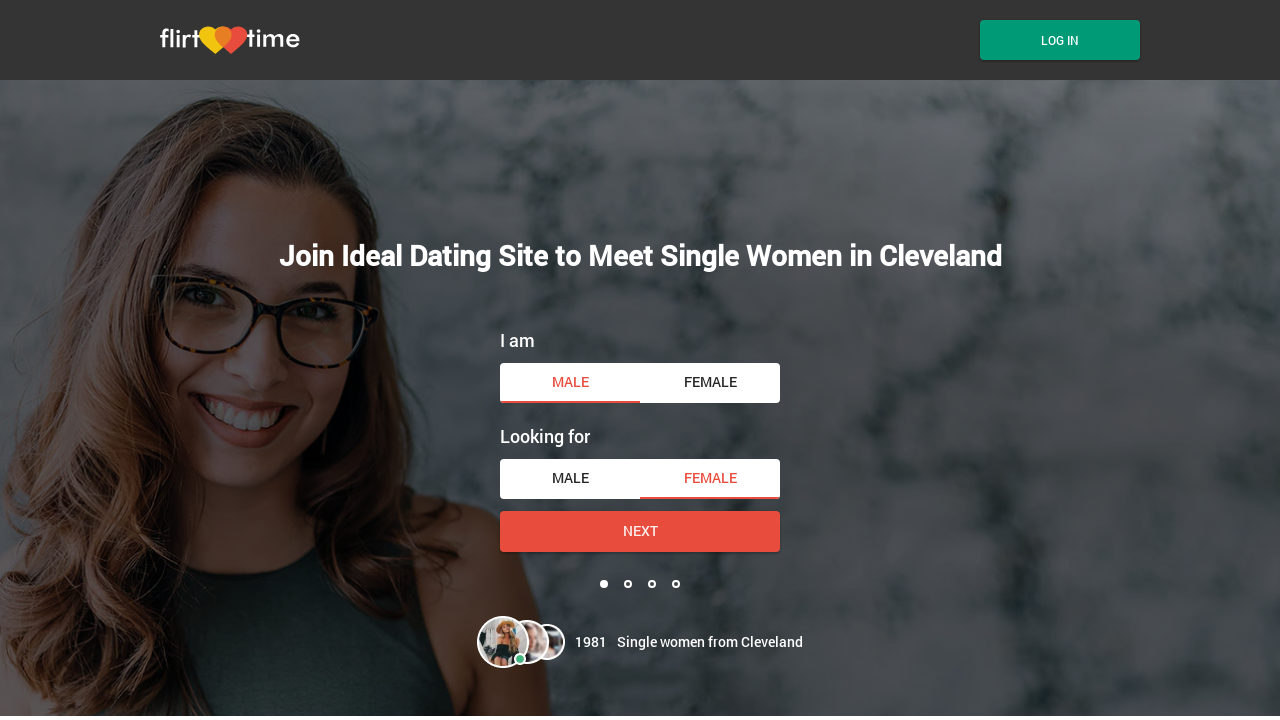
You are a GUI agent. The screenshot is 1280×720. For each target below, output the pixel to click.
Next (640, 530)
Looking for (545, 436)
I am (517, 340)
